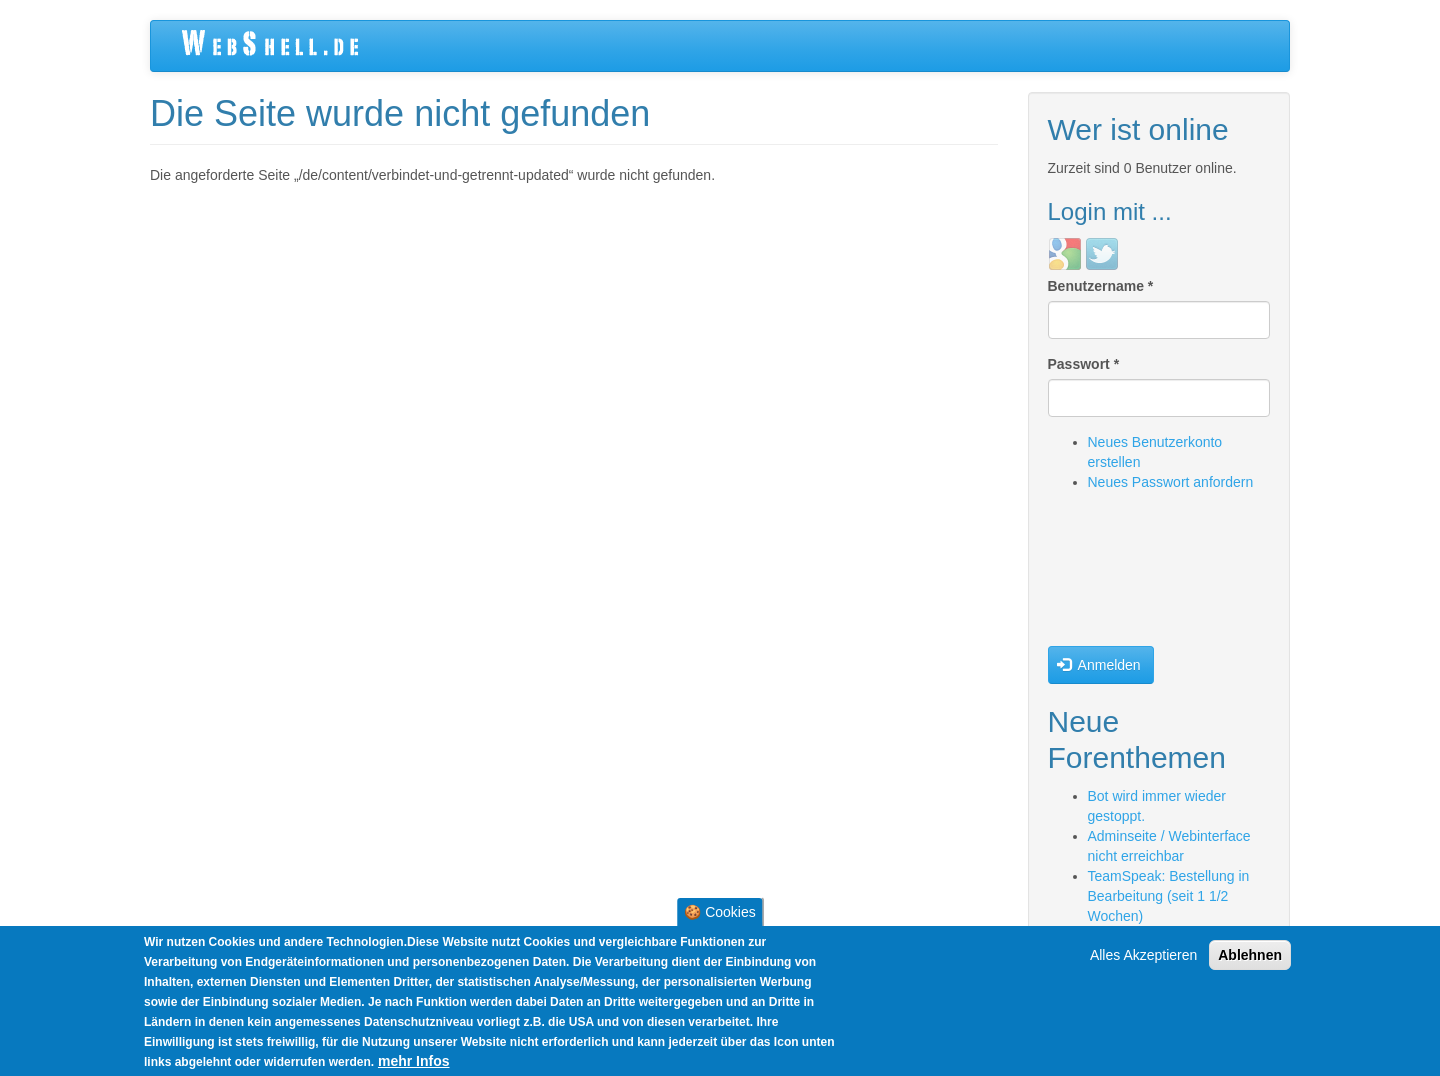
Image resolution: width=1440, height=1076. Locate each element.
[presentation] (1130, 574)
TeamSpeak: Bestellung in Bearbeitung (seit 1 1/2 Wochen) (1169, 896)
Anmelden (1099, 665)
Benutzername (1101, 286)
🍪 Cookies (719, 912)
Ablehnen (1250, 955)
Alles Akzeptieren (1143, 955)
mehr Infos (414, 1061)
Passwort (1084, 364)
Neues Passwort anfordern (1171, 482)
